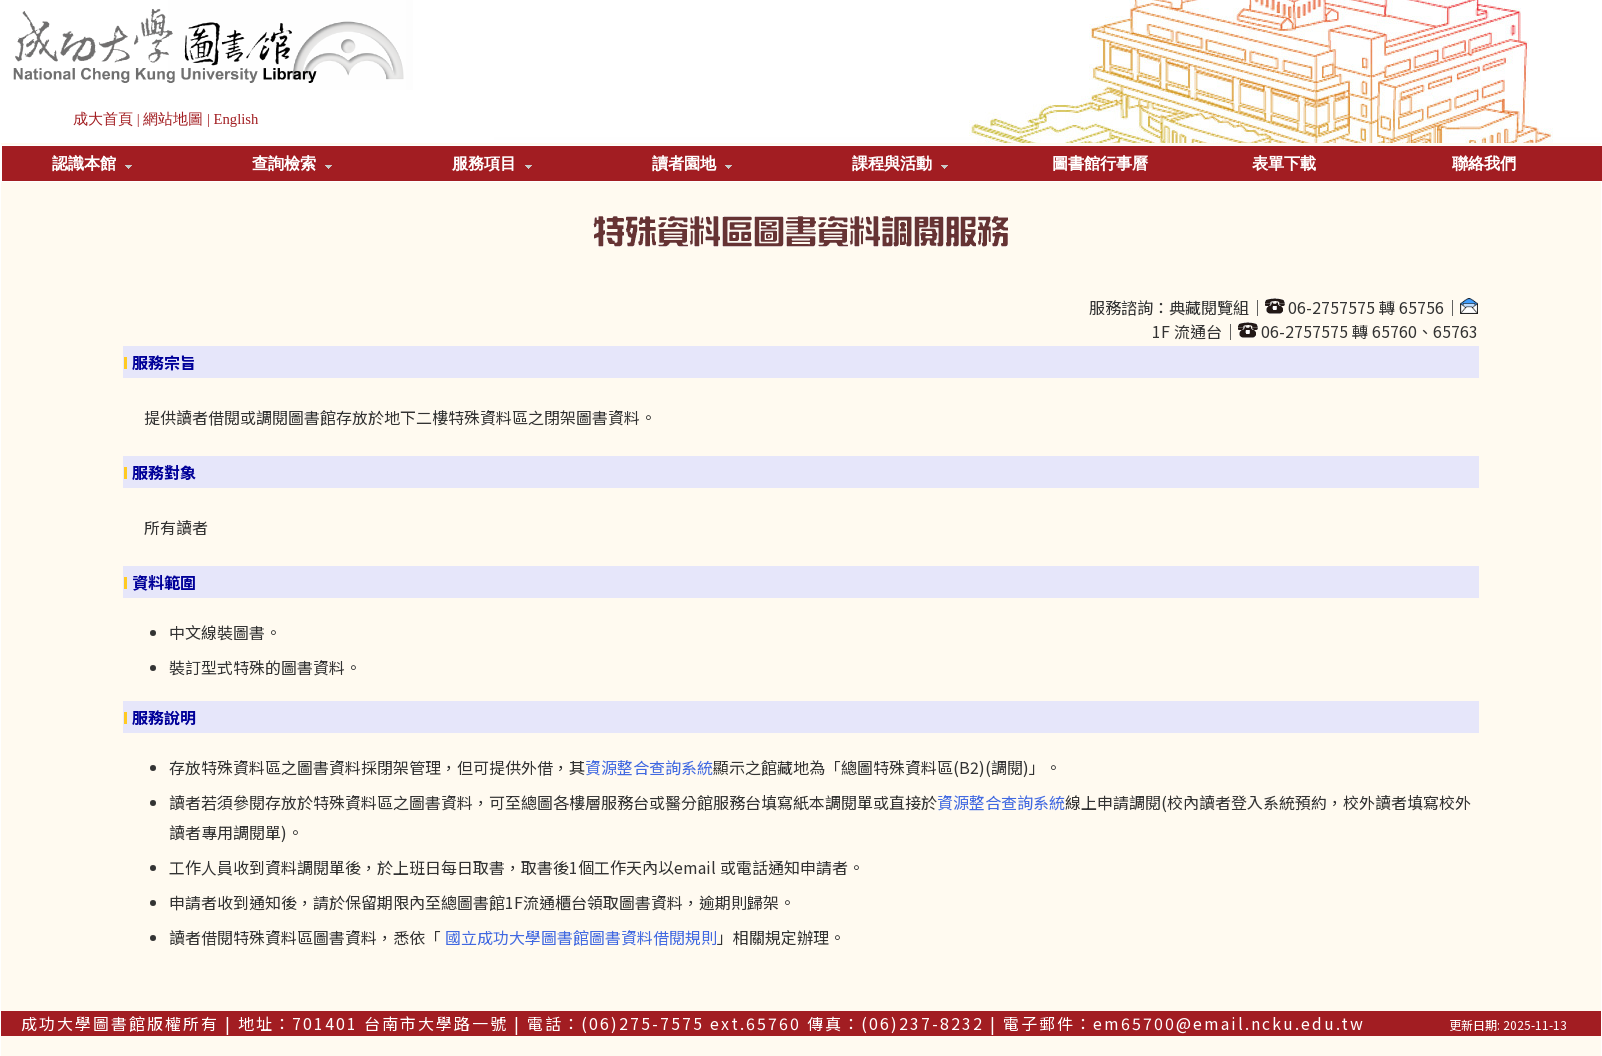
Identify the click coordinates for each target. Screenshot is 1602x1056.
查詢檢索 (292, 163)
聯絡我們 (1484, 163)
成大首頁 (103, 119)
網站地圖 (173, 119)
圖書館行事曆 (1100, 163)
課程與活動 (900, 163)
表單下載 (1284, 163)
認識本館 (92, 163)
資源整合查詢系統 (649, 767)
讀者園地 (692, 163)
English (236, 119)
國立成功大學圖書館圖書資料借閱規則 (581, 937)
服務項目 (492, 163)
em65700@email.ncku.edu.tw (1229, 1023)
